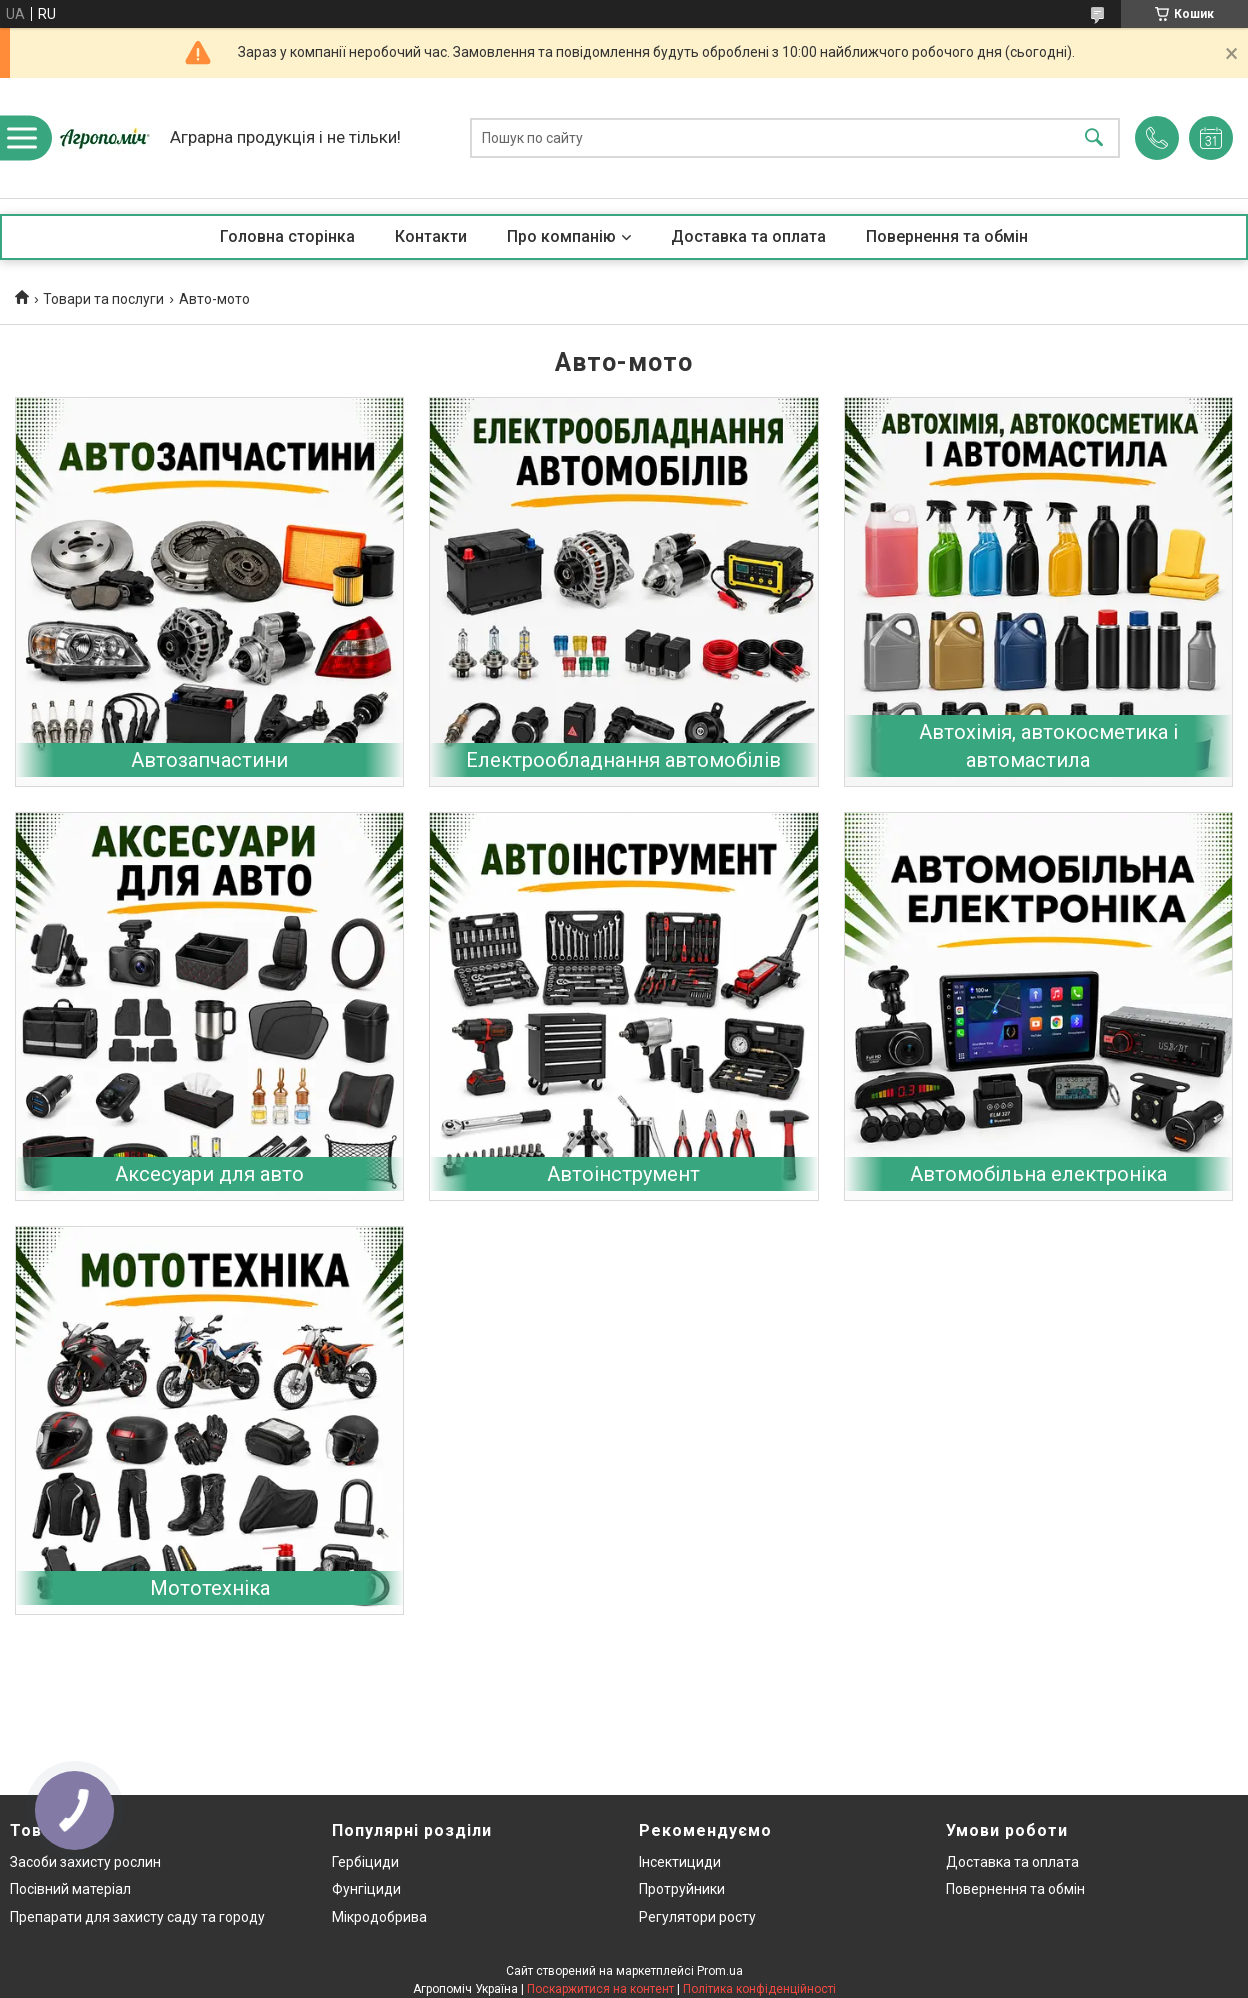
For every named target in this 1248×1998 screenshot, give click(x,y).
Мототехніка (210, 1588)
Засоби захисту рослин (85, 1862)
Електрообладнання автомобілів (623, 760)
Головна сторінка (287, 236)
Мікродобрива (379, 1917)
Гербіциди (365, 1862)
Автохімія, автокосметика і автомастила (1048, 746)
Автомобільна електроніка (1038, 1174)
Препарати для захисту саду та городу (137, 1917)
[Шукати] (1094, 138)
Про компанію (561, 236)
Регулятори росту (697, 1917)
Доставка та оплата (748, 236)
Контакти (431, 236)
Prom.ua (720, 1971)
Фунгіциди (366, 1889)
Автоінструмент (623, 1174)
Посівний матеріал (70, 1889)
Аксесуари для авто (209, 1174)
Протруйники (682, 1889)
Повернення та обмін (947, 236)
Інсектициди (680, 1862)
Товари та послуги (103, 299)
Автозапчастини (209, 760)
